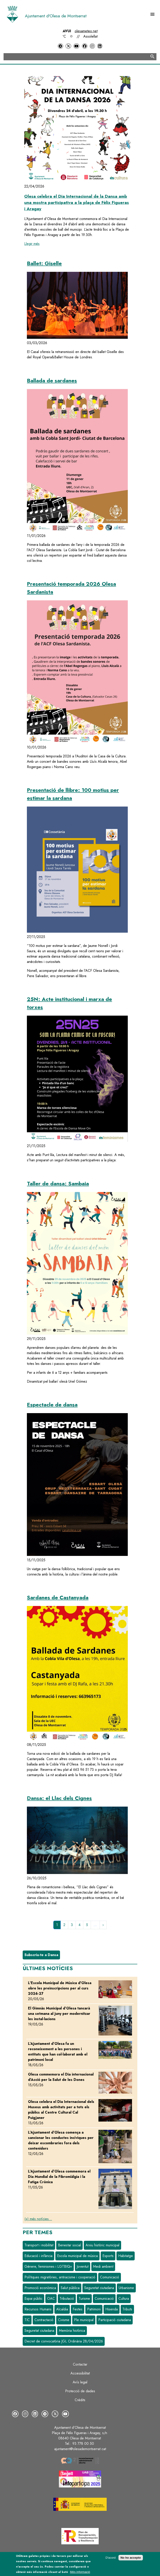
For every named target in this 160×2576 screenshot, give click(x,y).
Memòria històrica (72, 2330)
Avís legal (80, 2382)
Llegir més (32, 243)
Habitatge (125, 2255)
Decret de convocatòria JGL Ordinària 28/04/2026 (63, 2341)
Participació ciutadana (114, 2319)
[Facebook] (84, 46)
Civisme (63, 2319)
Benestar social (69, 2245)
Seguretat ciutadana (99, 2287)
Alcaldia (62, 2309)
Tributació (67, 2298)
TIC (27, 2319)
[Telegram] (60, 46)
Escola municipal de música (77, 2255)
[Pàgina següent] (103, 1925)
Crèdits (80, 2400)
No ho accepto (130, 2557)
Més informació (80, 2572)
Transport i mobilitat (38, 2245)
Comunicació (109, 2277)
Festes (77, 2309)
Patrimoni (94, 2309)
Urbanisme (126, 2287)
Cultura (123, 2298)
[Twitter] (68, 46)
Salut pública (70, 2287)
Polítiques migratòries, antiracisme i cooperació (59, 2277)
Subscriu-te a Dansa (41, 1954)
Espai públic (33, 2298)
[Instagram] (92, 46)
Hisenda (111, 2309)
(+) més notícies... (38, 2218)
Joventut (82, 2266)
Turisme (84, 2298)
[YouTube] (76, 46)
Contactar (80, 2364)
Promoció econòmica (40, 2287)
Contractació (43, 2319)
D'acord (111, 2557)
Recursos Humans (38, 2309)
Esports (108, 2255)
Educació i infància (38, 2255)
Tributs (127, 2309)
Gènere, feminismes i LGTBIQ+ (48, 2266)
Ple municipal (84, 2319)
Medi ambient (103, 2266)
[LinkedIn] (99, 46)
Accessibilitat (80, 2373)
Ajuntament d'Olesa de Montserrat (55, 16)
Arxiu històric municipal (102, 2245)
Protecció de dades (80, 2391)
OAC (51, 2298)
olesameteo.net (86, 31)
